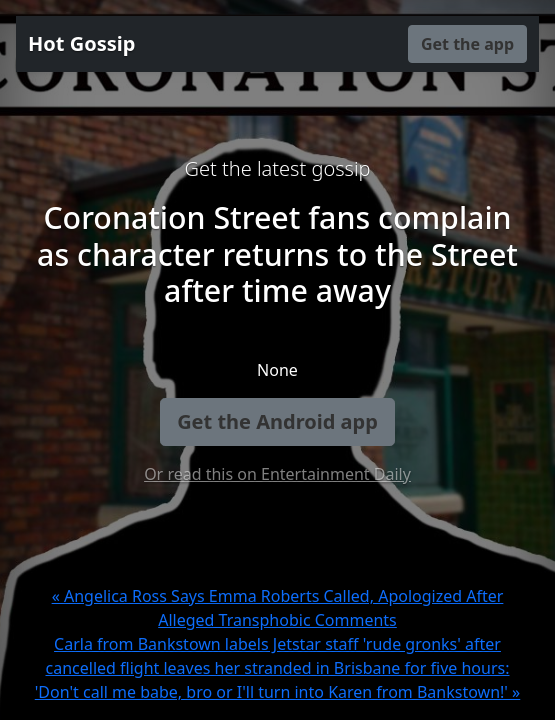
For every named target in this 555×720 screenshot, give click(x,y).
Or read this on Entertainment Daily (277, 474)
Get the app (467, 44)
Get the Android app (277, 421)
